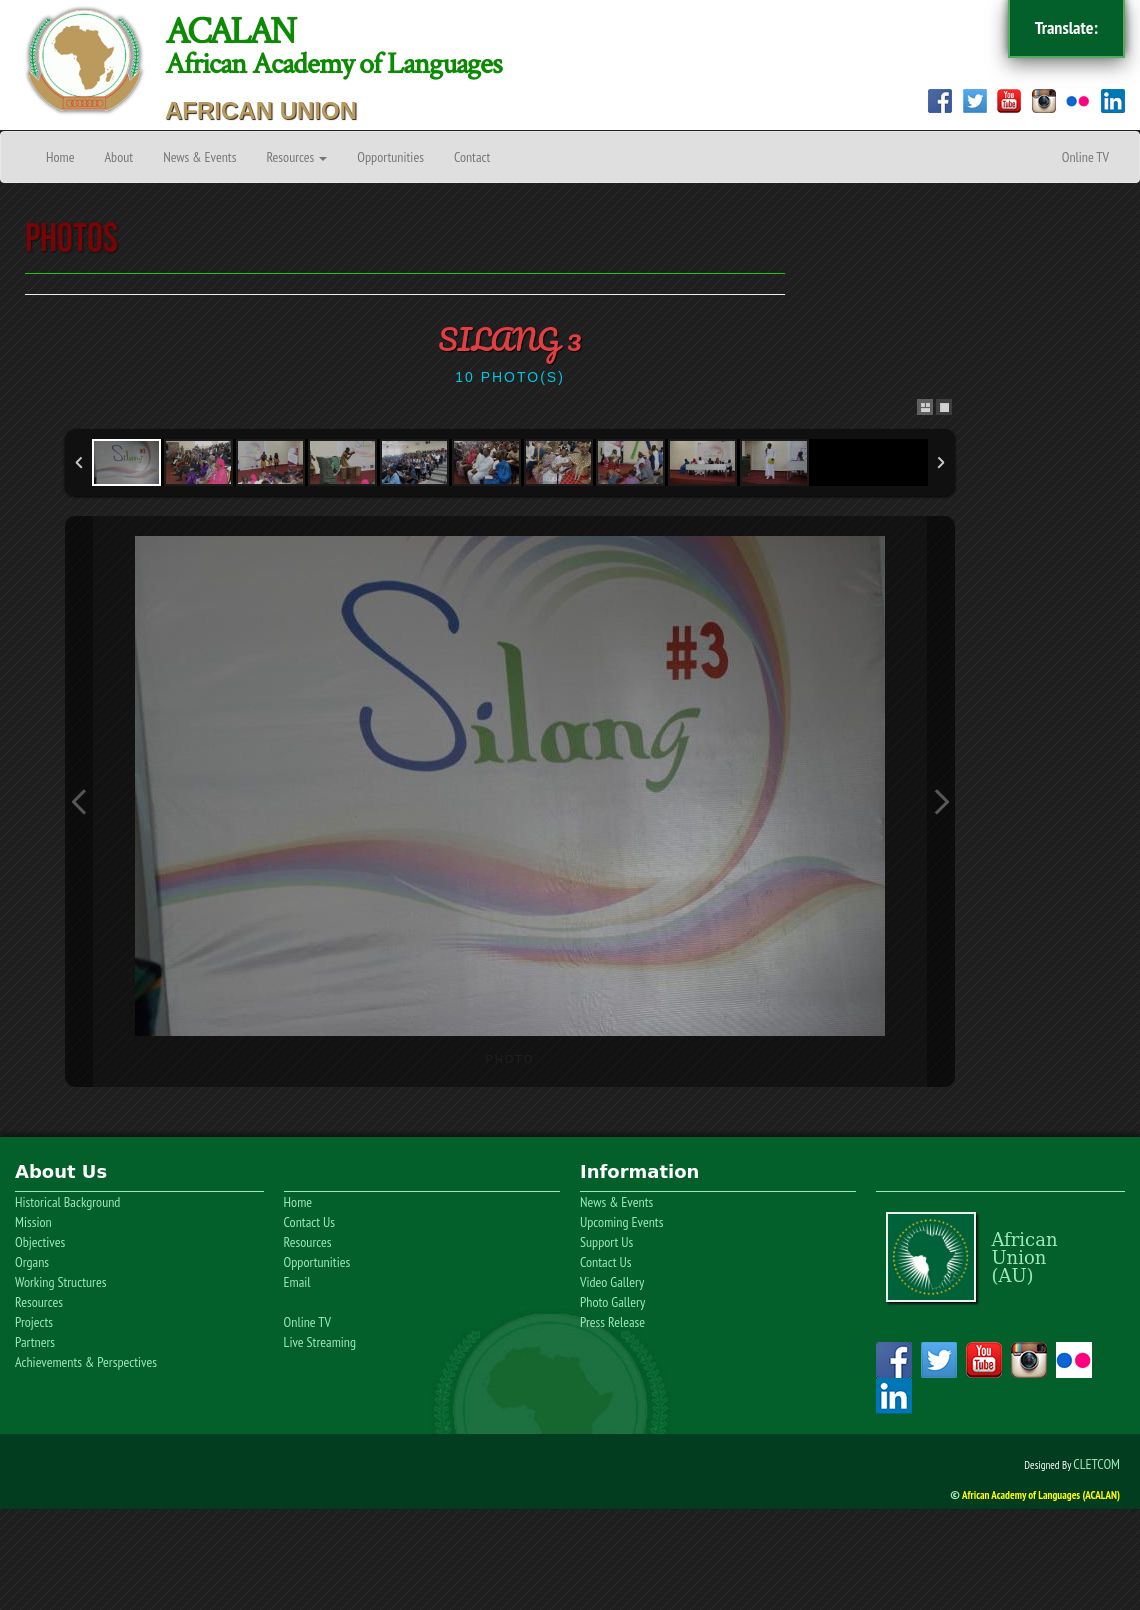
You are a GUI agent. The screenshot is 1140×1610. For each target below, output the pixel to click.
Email (297, 1282)
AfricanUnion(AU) (1024, 1257)
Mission (33, 1222)
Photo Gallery (612, 1302)
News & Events (199, 157)
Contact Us (310, 1222)
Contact (472, 157)
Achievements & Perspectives (86, 1362)
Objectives (40, 1242)
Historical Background (67, 1202)
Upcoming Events (621, 1222)
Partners (35, 1342)
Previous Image (79, 801)
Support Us (606, 1242)
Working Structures (60, 1282)
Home (60, 157)
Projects (34, 1322)
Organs (32, 1262)
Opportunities (390, 157)
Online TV (1085, 157)
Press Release (612, 1322)
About (118, 157)
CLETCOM (1096, 1464)
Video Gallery (612, 1282)
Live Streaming (320, 1342)
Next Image (941, 801)
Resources (296, 157)
